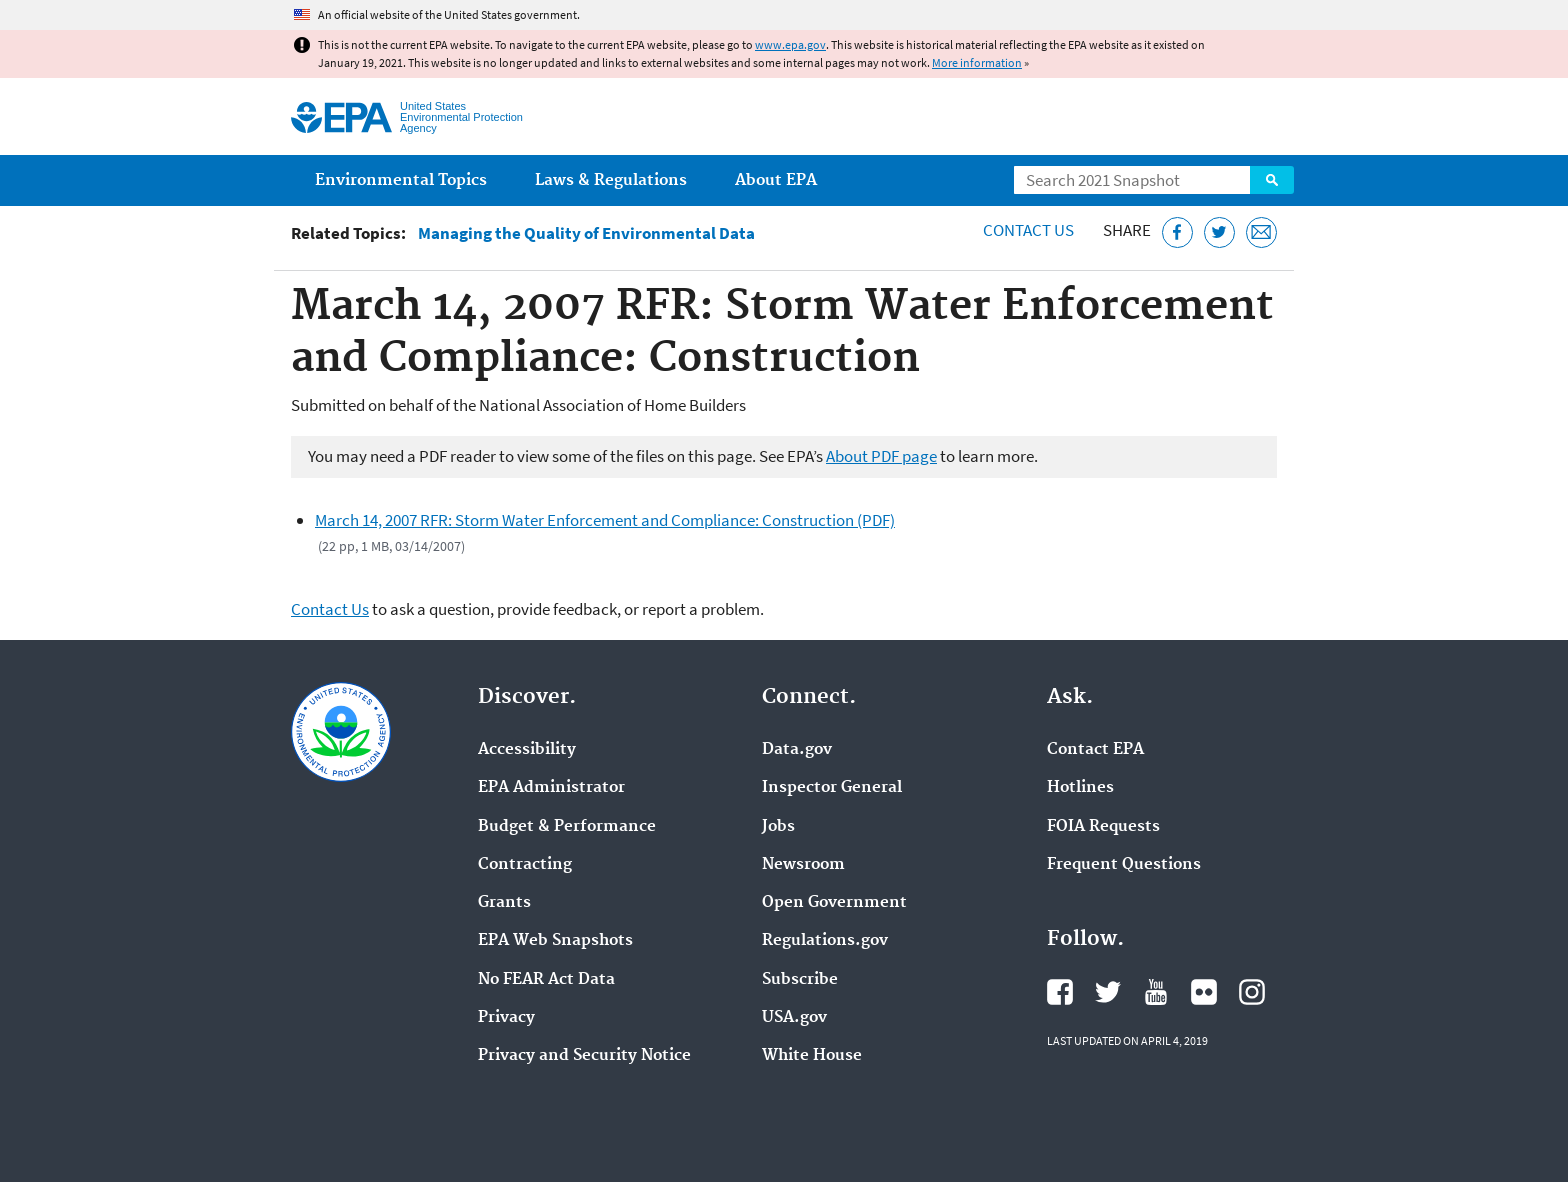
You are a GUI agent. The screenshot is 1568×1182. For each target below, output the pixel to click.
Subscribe (800, 980)
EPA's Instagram (1252, 992)
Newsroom (803, 865)
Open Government (834, 903)
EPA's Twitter (1108, 992)
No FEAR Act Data (546, 980)
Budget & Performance (567, 827)
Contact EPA (1095, 750)
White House (812, 1056)
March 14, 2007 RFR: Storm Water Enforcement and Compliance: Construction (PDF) (605, 520)
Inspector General (832, 788)
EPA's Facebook (1060, 992)
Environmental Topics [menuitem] (401, 180)
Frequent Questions (1124, 865)
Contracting (525, 865)
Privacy (506, 1018)
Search (1272, 180)
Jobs (778, 827)
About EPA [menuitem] (776, 180)
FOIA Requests (1103, 827)
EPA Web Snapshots (555, 941)
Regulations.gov (825, 941)
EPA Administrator (551, 788)
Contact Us (1028, 230)
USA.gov (794, 1018)
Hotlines (1080, 788)
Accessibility (527, 750)
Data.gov (797, 750)
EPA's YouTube (1156, 992)
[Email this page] (1261, 232)
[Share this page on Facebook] (1177, 232)
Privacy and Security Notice (584, 1056)
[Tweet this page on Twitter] (1219, 232)
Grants (504, 903)
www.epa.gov (790, 44)
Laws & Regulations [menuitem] (611, 180)
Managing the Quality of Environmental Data (586, 233)
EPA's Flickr (1204, 992)
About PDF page (881, 456)
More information (977, 62)
